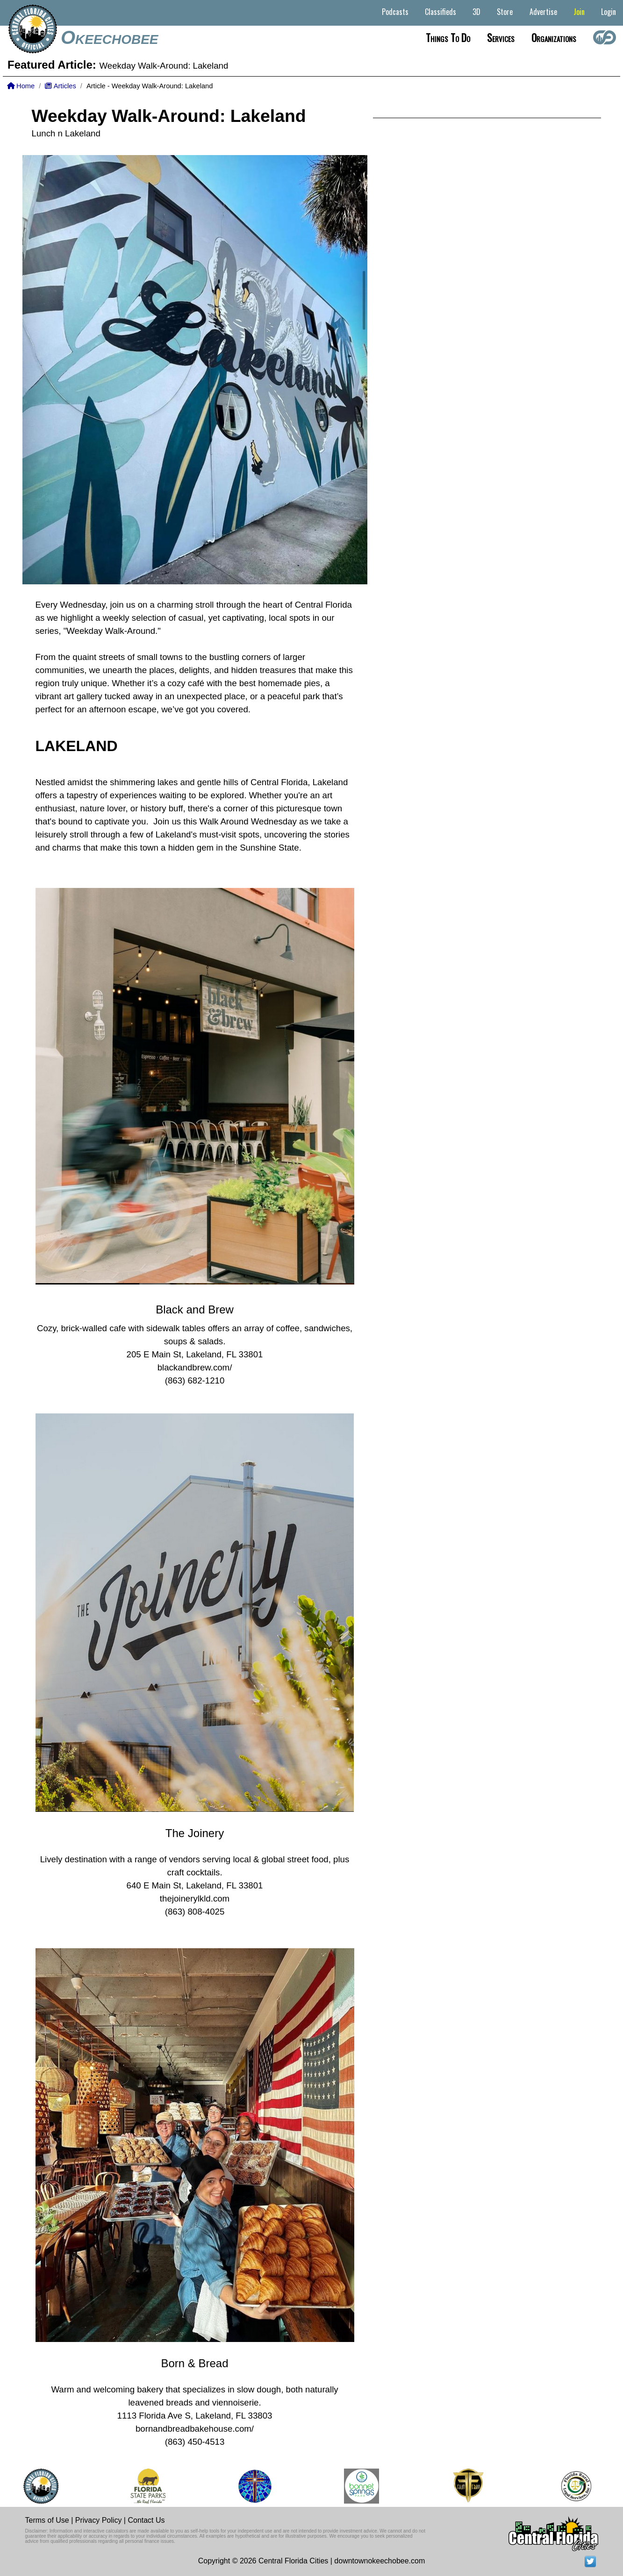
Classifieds (440, 11)
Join (579, 11)
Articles (60, 86)
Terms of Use (47, 2520)
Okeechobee (109, 37)
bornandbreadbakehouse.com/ (195, 2429)
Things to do (448, 37)
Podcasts (395, 11)
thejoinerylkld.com (194, 1898)
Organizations (553, 37)
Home (21, 86)
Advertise (543, 11)
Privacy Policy (98, 2520)
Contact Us (146, 2520)
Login (608, 11)
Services (501, 37)
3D (476, 11)
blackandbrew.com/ (195, 1367)
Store (505, 11)
